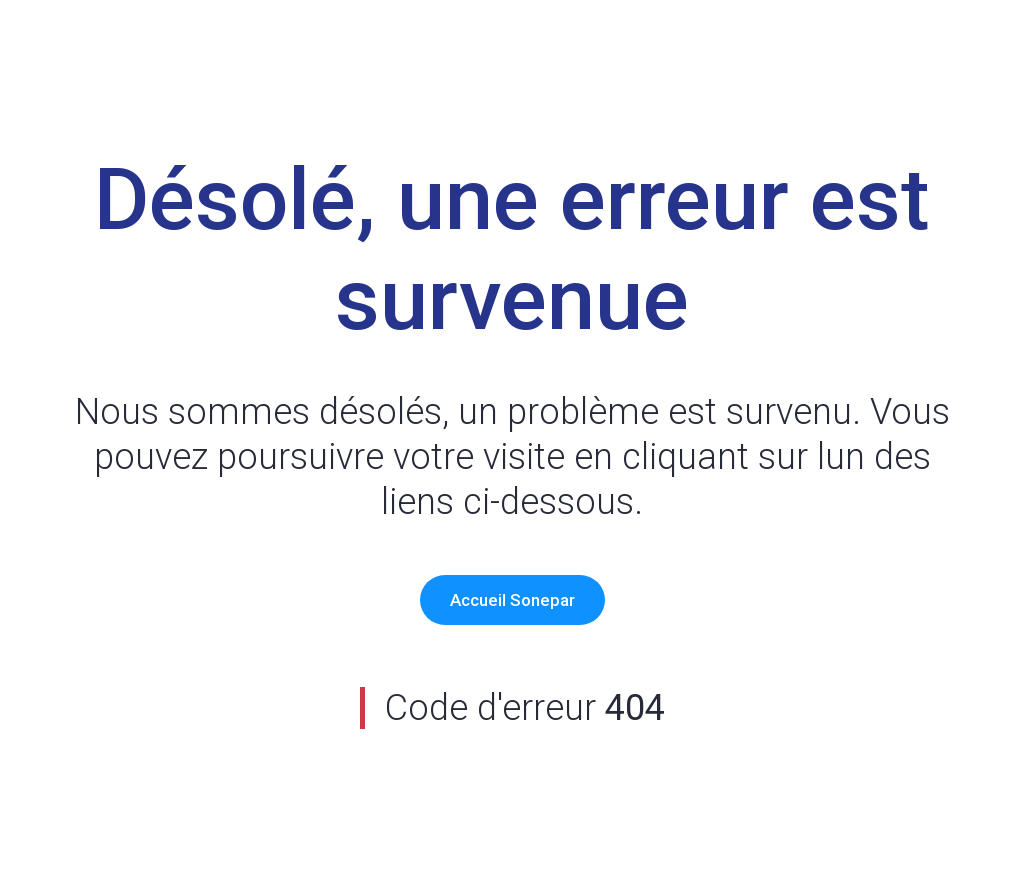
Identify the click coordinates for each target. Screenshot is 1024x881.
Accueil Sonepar (512, 600)
